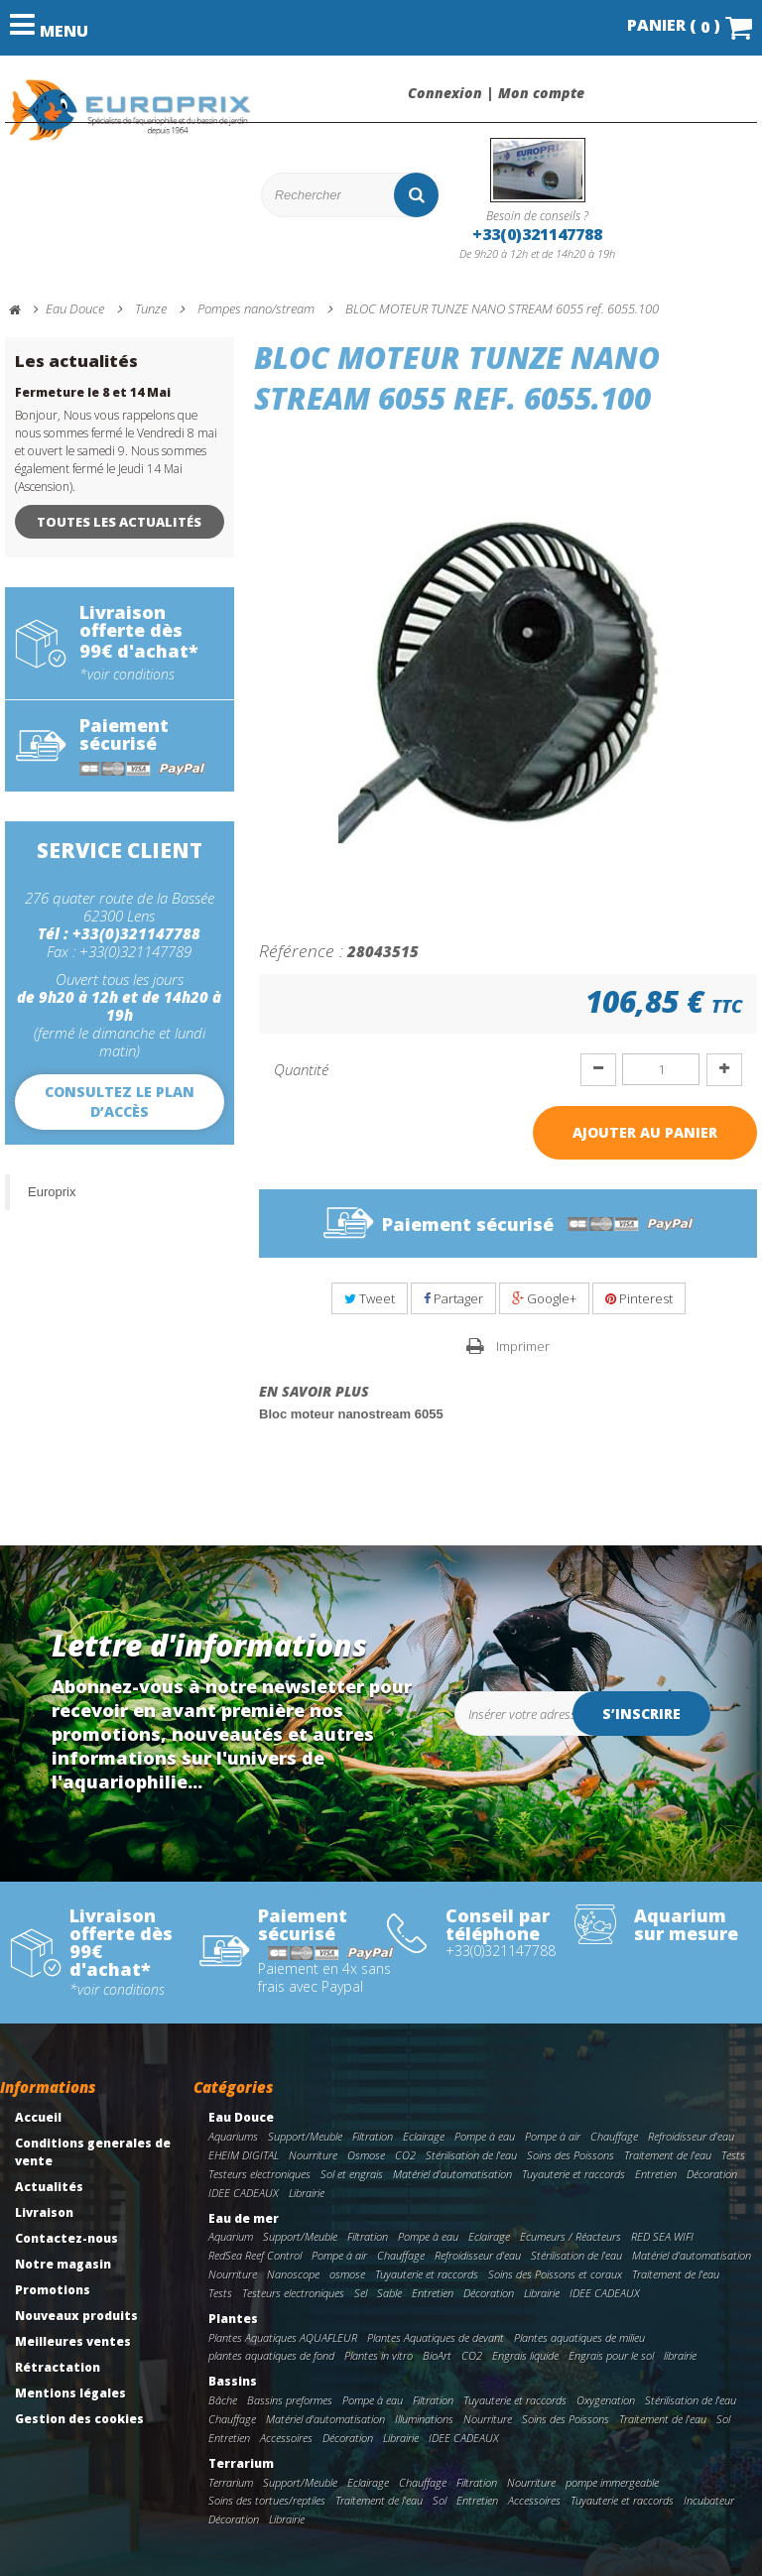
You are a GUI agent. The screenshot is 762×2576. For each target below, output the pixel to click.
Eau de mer (243, 2218)
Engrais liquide (525, 2355)
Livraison (44, 2212)
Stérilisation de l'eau (471, 2154)
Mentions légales (70, 2393)
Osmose (366, 2154)
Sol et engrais (351, 2173)
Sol (723, 2418)
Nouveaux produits (76, 2315)
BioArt (437, 2355)
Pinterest (639, 1298)
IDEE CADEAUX (243, 2192)
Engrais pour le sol (611, 2355)
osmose (347, 2274)
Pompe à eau (484, 2136)
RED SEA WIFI (662, 2236)
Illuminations (424, 2418)
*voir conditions (127, 674)
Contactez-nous (66, 2238)
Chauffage (614, 2136)
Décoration (712, 2173)
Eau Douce (241, 2117)
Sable (389, 2292)
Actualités (49, 2186)
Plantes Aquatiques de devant (435, 2337)
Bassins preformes (289, 2399)
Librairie (306, 2192)
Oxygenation (605, 2399)
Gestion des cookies (79, 2418)
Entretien (656, 2173)
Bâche (222, 2399)
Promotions (52, 2289)
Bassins (232, 2381)
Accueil (38, 2117)
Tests (733, 2154)
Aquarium (230, 2236)
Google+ (544, 1298)
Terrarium (241, 2463)
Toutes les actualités (119, 522)
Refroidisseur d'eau (691, 2136)
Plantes (233, 2318)
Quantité (301, 1069)
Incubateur (709, 2500)
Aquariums (233, 2136)
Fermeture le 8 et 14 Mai (93, 392)
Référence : (301, 950)
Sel (360, 2292)
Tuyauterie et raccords (573, 2173)
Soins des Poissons (570, 2154)
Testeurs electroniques (259, 2173)
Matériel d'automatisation (452, 2173)
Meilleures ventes (73, 2341)
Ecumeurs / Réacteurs (570, 2236)
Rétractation (57, 2367)
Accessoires (286, 2437)
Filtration (372, 2136)
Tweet (369, 1298)
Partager (453, 1298)
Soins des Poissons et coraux (555, 2274)
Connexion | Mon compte (496, 93)
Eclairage (423, 2136)
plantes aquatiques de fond (271, 2355)
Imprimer (523, 1346)
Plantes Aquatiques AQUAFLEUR (282, 2337)
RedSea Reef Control (255, 2255)
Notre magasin (63, 2264)
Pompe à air (552, 2136)
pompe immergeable (612, 2482)
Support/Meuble (305, 2136)
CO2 (405, 2154)
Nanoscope (293, 2274)
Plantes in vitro (378, 2355)
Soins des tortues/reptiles (266, 2500)
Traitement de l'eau (667, 2154)
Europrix (51, 1191)
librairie (680, 2355)
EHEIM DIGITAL (243, 2154)
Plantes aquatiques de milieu (579, 2337)
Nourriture (313, 2154)
